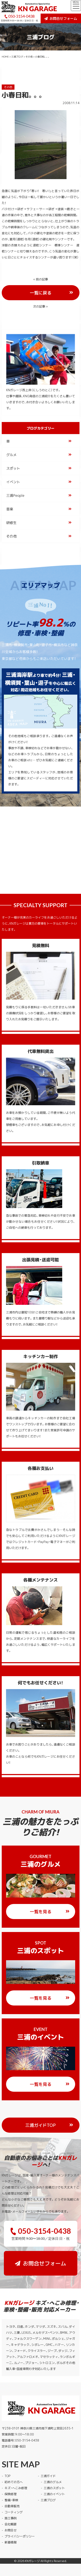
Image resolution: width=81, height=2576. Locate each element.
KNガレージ (32, 2561)
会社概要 (11, 2524)
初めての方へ (14, 2482)
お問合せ (11, 2530)
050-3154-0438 (19, 18)
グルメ (11, 454)
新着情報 (11, 2542)
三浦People (15, 495)
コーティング (14, 2512)
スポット (13, 468)
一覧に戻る (51, 292)
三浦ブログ (17, 56)
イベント (13, 481)
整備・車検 (11, 2500)
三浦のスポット (54, 2488)
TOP (7, 2476)
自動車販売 (12, 2506)
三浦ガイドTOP (49, 2125)
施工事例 (11, 2518)
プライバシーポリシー (20, 2536)
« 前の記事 (40, 279)
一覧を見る (50, 1911)
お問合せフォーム (60, 18)
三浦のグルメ (53, 2482)
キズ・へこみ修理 (16, 2488)
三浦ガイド (48, 2476)
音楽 (9, 508)
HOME (5, 56)
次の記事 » (40, 306)
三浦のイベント (54, 2494)
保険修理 (11, 2494)
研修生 (11, 522)
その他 (29, 56)
